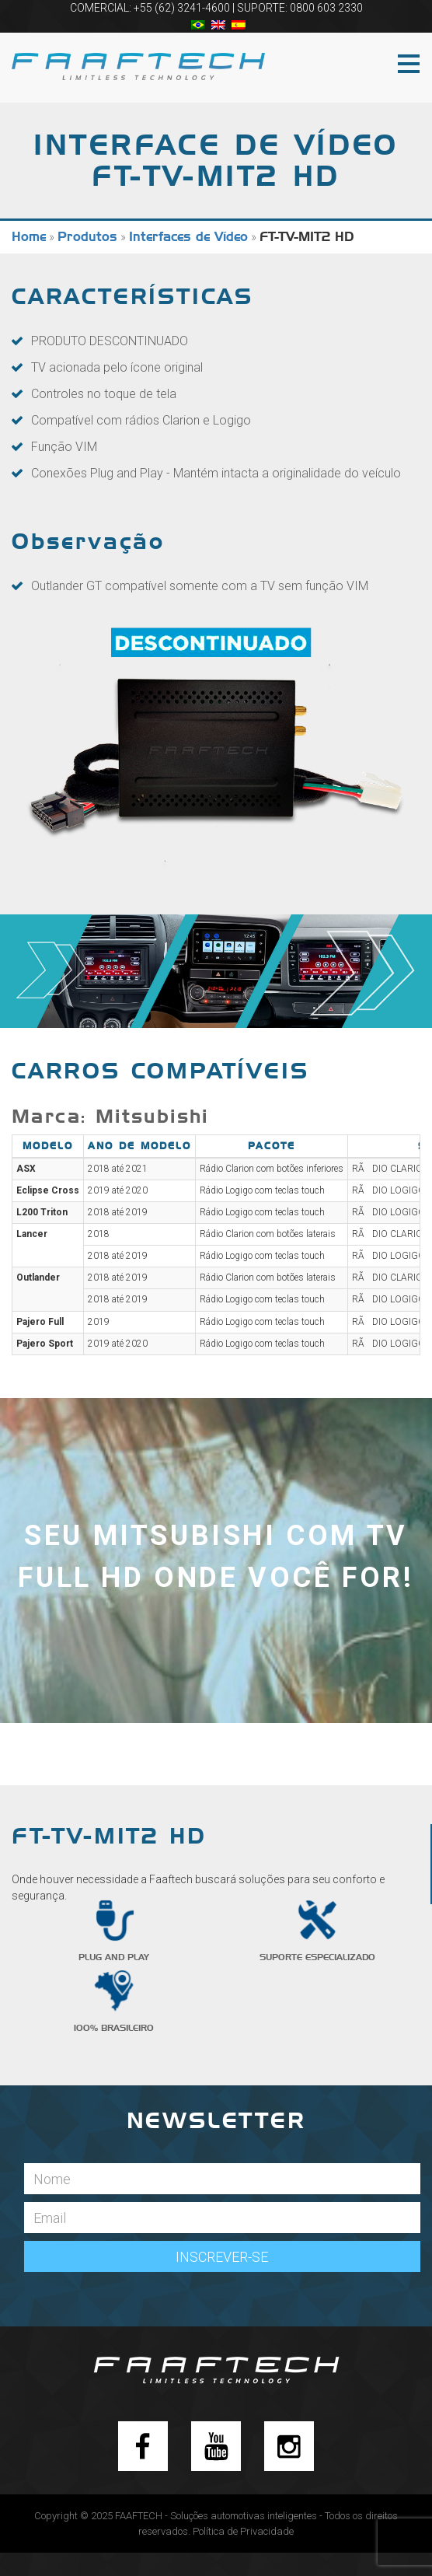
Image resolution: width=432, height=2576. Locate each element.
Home (29, 236)
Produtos (87, 236)
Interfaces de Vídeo (188, 236)
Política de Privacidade (243, 2531)
